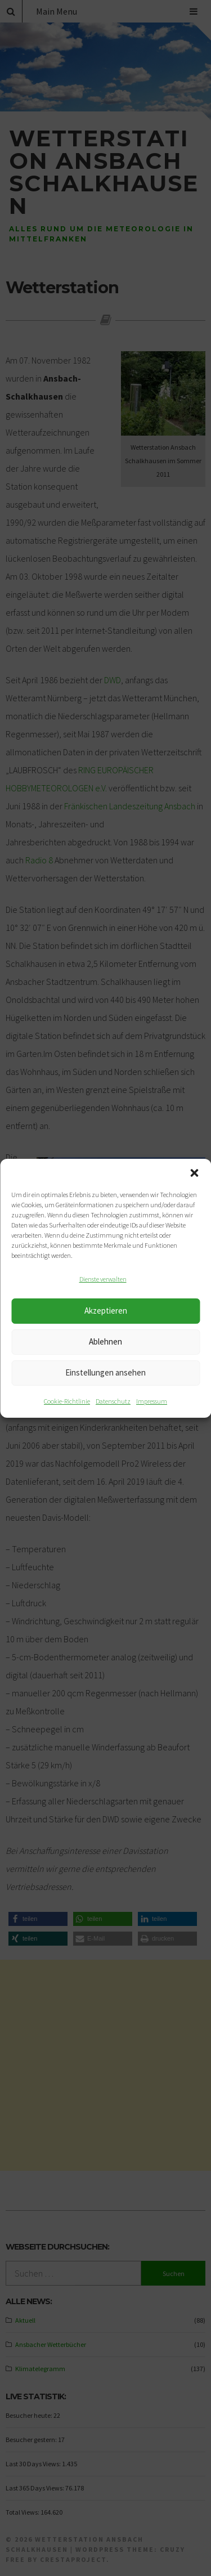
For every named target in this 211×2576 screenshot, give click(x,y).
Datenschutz (113, 1401)
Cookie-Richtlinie (67, 1401)
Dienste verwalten (103, 1279)
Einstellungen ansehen (105, 1372)
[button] (194, 1173)
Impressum (151, 1401)
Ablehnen (105, 1341)
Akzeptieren (105, 1310)
